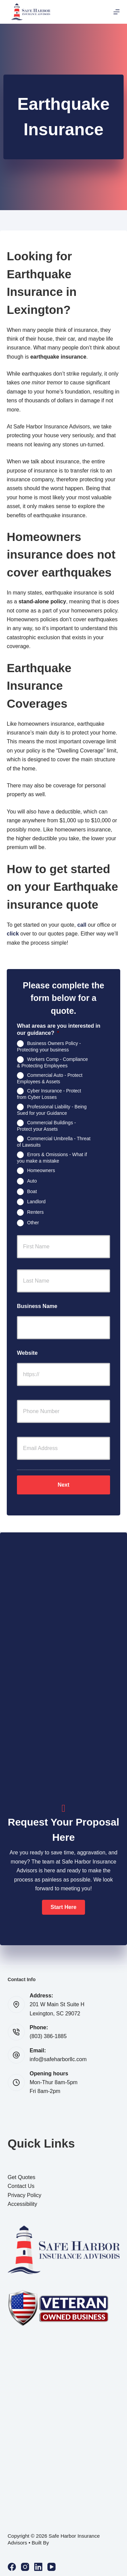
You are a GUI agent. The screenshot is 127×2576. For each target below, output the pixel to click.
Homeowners (41, 1170)
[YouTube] (51, 2567)
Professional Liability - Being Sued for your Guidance (52, 1110)
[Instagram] (25, 2567)
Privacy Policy (25, 2195)
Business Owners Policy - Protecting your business (49, 1046)
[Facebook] (12, 2567)
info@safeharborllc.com (58, 2059)
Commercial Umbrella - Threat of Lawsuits (53, 1141)
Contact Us (21, 2186)
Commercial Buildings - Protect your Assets (46, 1126)
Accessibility (22, 2204)
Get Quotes (22, 2177)
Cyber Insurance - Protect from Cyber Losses (49, 1094)
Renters (35, 1212)
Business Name (37, 1306)
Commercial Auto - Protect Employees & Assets (49, 1078)
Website (27, 1353)
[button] (63, 1907)
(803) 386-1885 (48, 2036)
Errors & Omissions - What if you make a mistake (52, 1157)
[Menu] (116, 12)
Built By (40, 2542)
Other (33, 1222)
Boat (32, 1191)
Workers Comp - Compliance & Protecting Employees (52, 1062)
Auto (32, 1181)
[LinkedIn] (38, 2567)
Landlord (36, 1201)
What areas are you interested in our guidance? (58, 1029)
